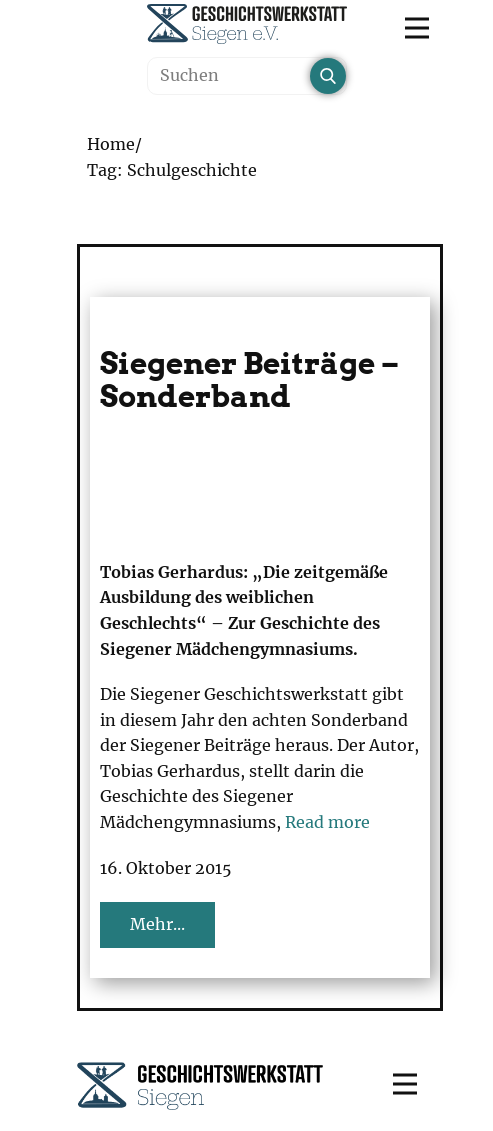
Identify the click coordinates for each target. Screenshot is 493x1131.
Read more (327, 822)
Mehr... (157, 924)
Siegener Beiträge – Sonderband (249, 379)
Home (111, 144)
